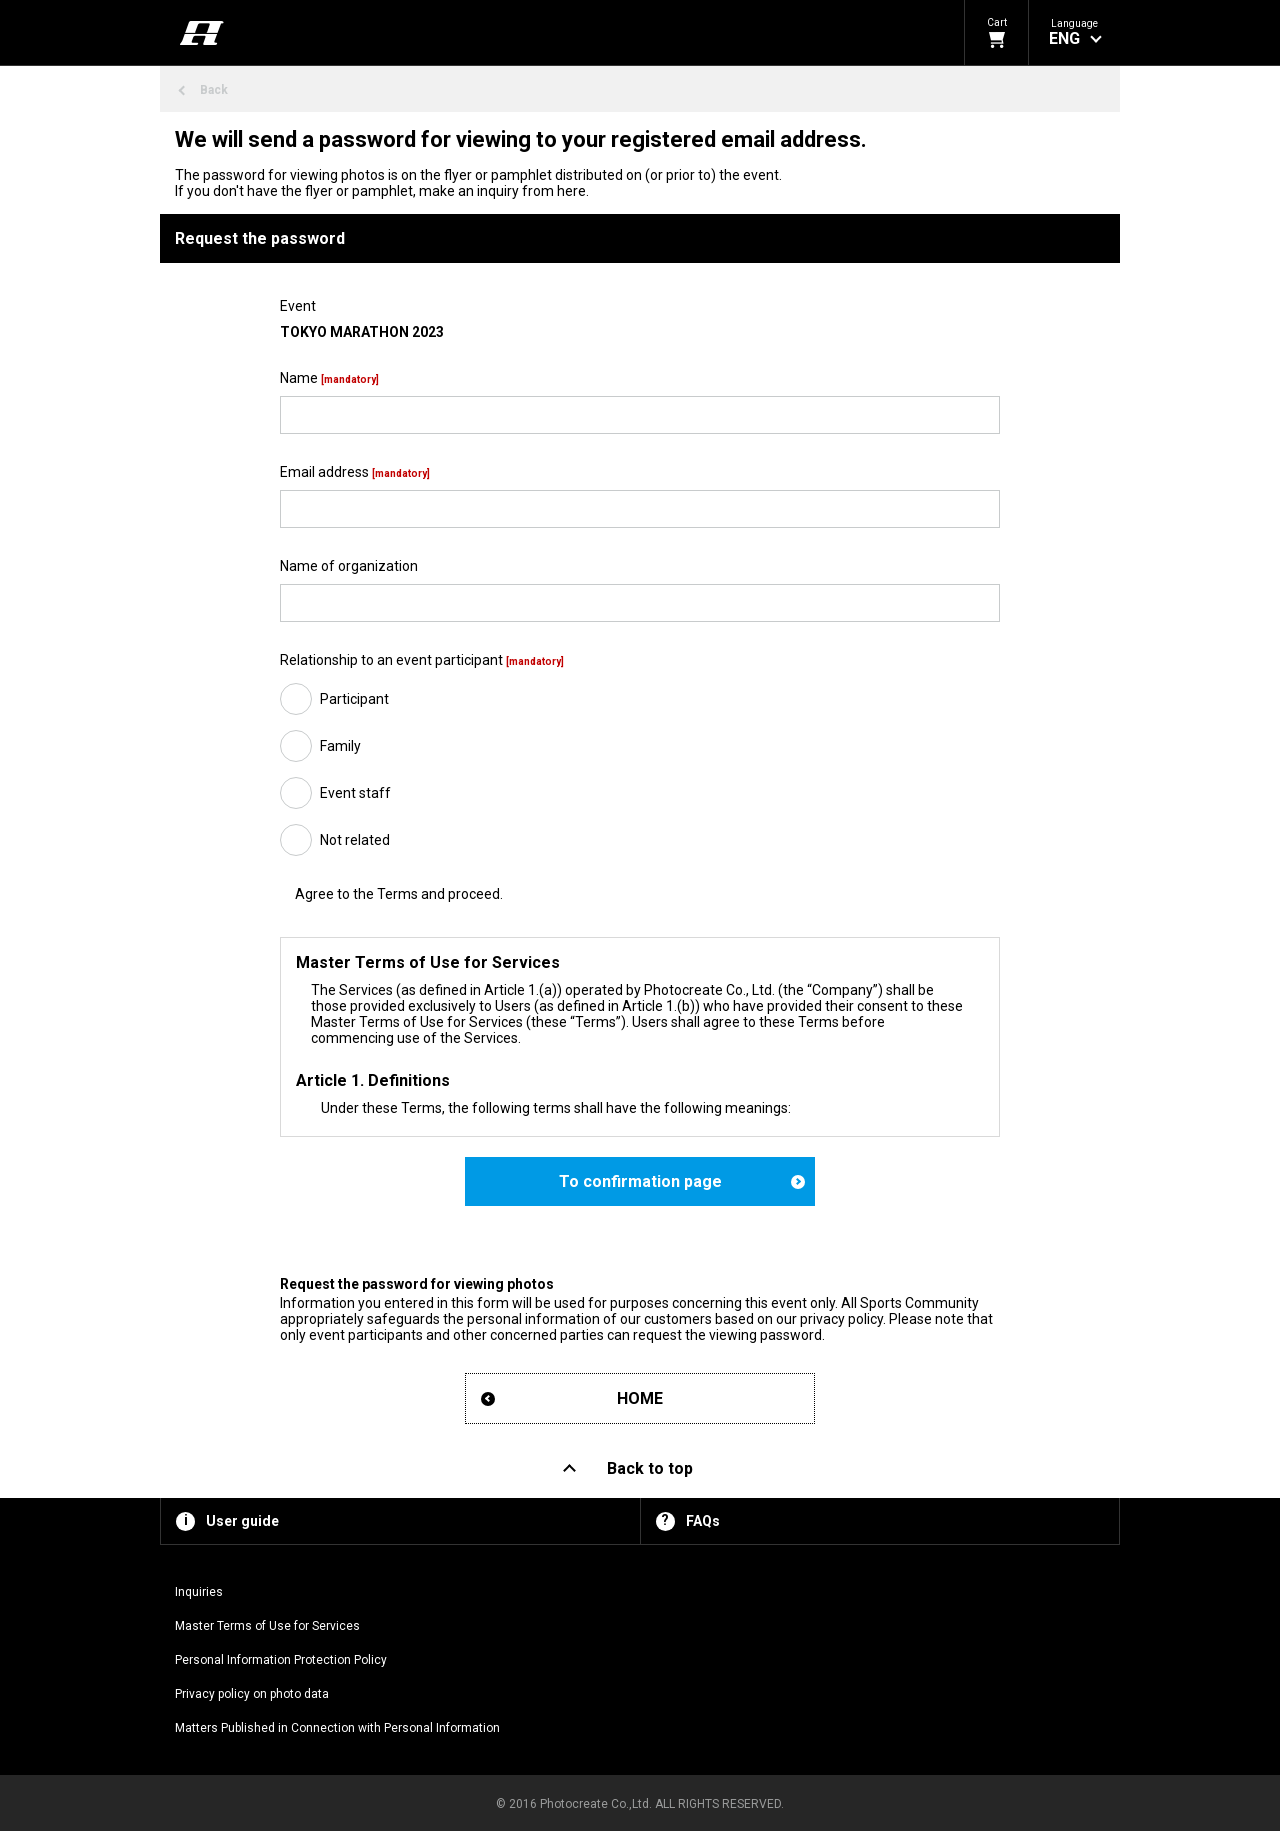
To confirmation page (640, 1181)
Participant (354, 699)
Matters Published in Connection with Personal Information (337, 1728)
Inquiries (199, 1592)
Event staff (355, 793)
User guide (242, 1521)
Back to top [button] (650, 1468)
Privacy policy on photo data (252, 1694)
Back (214, 90)
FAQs (703, 1521)
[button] (1074, 32)
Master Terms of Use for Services (267, 1626)
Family (340, 746)
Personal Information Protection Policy (281, 1660)
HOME (640, 1398)
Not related (355, 840)
